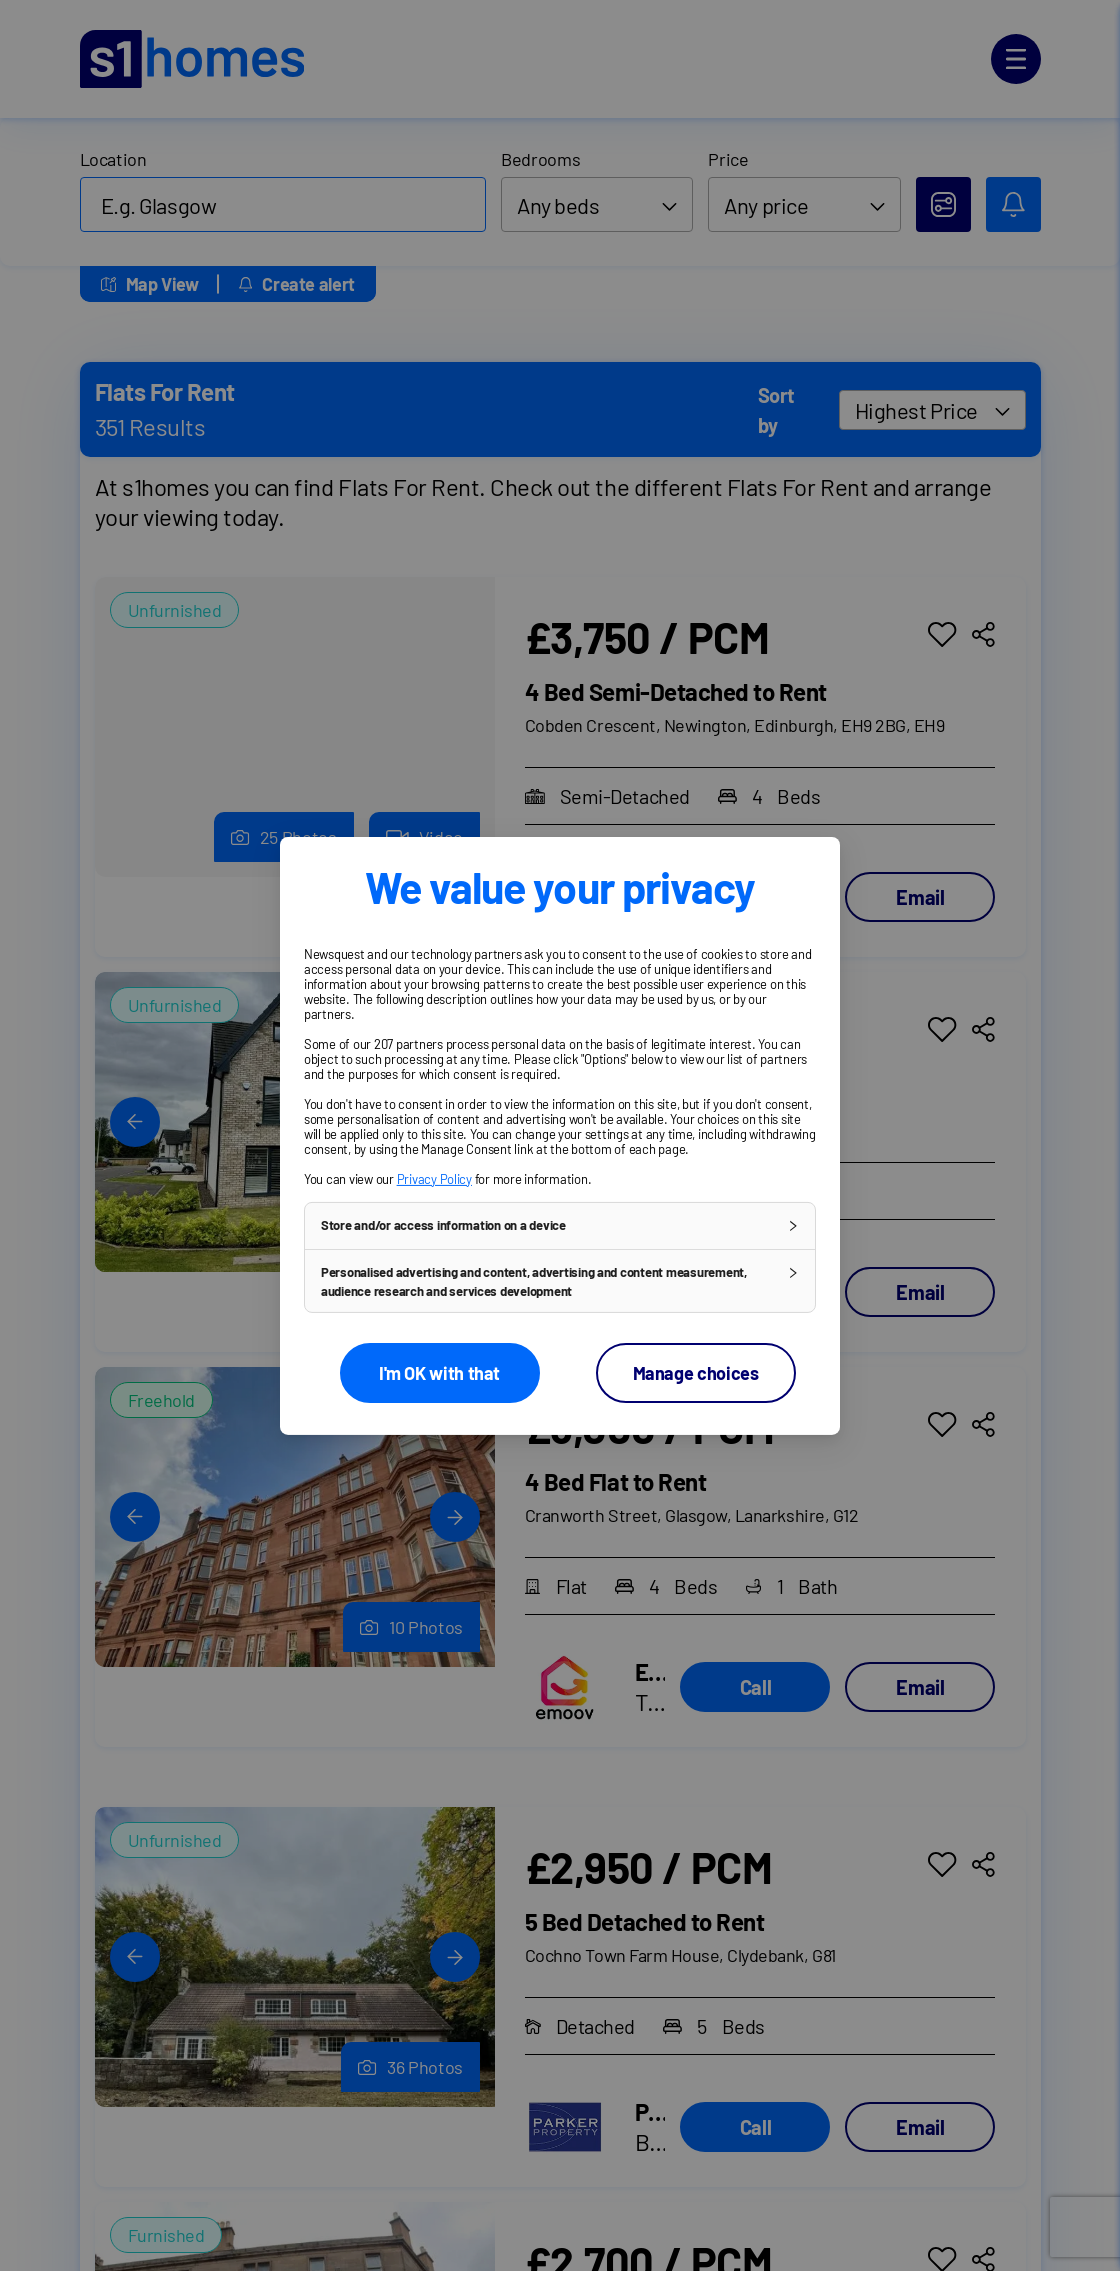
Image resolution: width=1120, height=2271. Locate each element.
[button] (560, 1225)
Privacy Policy (434, 1178)
